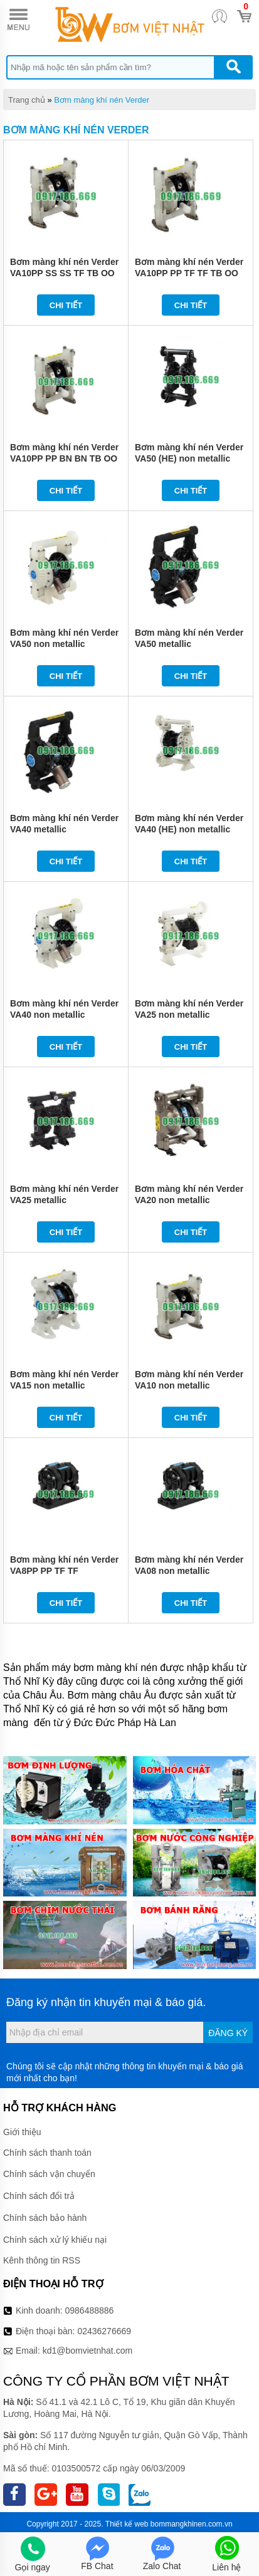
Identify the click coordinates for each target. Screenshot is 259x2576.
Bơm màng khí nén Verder (101, 100)
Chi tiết (66, 305)
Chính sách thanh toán (47, 2153)
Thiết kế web (127, 2524)
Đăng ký (228, 2033)
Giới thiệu (22, 2132)
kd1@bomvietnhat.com (87, 2351)
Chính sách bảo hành (45, 2218)
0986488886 (89, 2310)
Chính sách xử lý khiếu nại (55, 2240)
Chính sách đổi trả (39, 2196)
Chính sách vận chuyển (49, 2174)
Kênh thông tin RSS (41, 2260)
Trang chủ (26, 100)
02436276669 (104, 2331)
